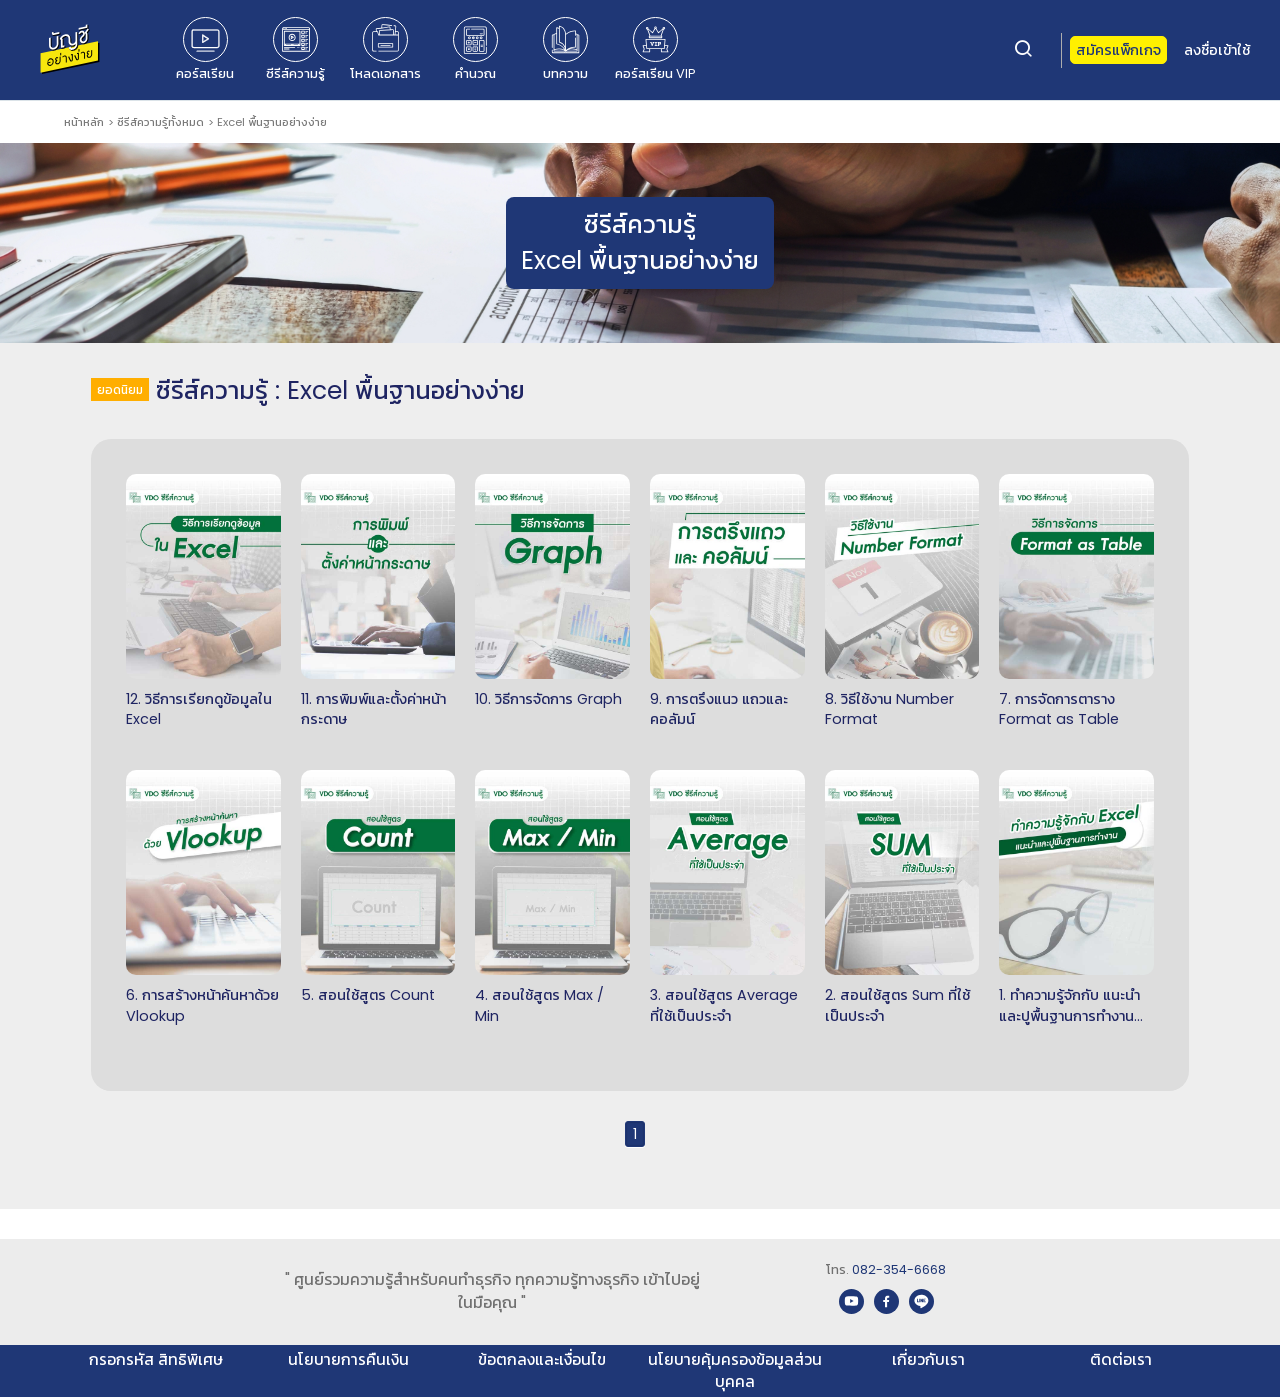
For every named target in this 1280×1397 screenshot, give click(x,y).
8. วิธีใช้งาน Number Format (889, 709)
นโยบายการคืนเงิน (348, 1359)
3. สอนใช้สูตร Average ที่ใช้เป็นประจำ (724, 1005)
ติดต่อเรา (1121, 1359)
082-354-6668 (899, 1269)
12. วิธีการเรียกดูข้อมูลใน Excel (199, 709)
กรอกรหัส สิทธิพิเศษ (156, 1359)
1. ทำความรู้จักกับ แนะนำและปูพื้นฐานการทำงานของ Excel (1069, 1005)
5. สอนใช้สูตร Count (368, 995)
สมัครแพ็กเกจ (1118, 50)
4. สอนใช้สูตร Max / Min (539, 1005)
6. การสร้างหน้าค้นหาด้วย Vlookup (202, 1005)
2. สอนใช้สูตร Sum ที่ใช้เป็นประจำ (897, 1005)
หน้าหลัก (84, 122)
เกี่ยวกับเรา (928, 1359)
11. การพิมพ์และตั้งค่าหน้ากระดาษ (373, 709)
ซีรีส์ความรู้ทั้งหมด (160, 122)
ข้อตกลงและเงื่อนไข (542, 1359)
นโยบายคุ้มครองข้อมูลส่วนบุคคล (735, 1370)
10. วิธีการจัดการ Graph (548, 699)
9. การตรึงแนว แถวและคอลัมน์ (719, 709)
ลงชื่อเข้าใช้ (1217, 50)
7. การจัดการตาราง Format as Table (1059, 709)
